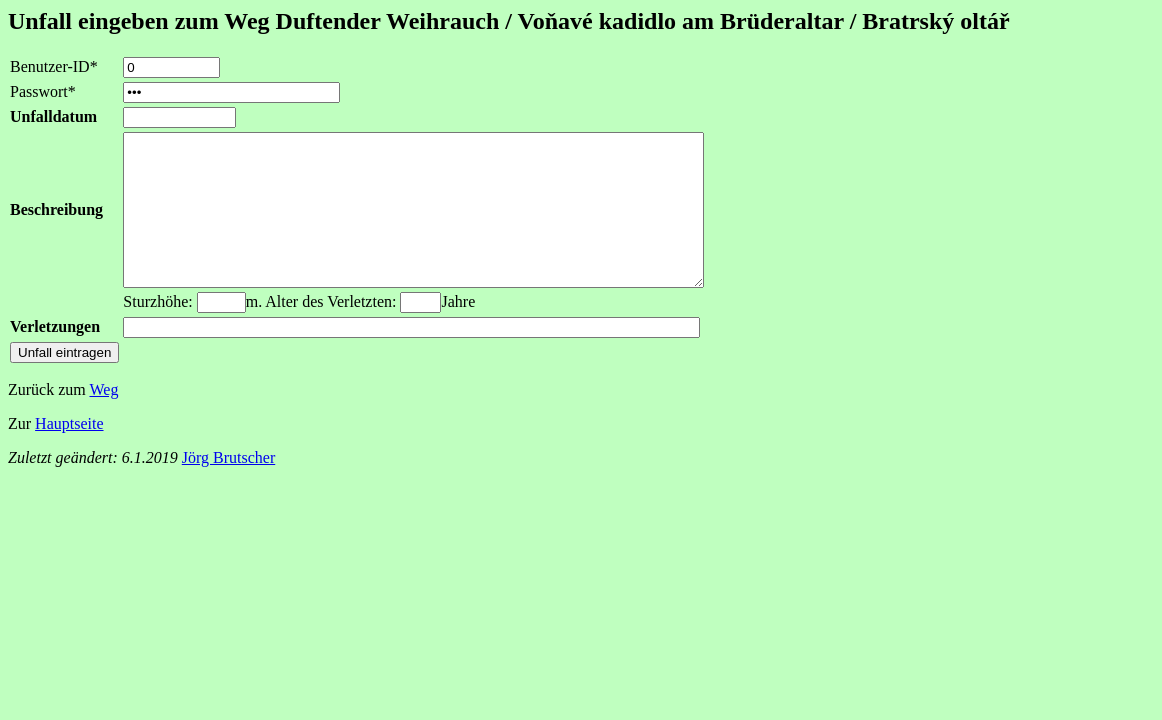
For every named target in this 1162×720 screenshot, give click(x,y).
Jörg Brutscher (228, 487)
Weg (103, 419)
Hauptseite (69, 453)
